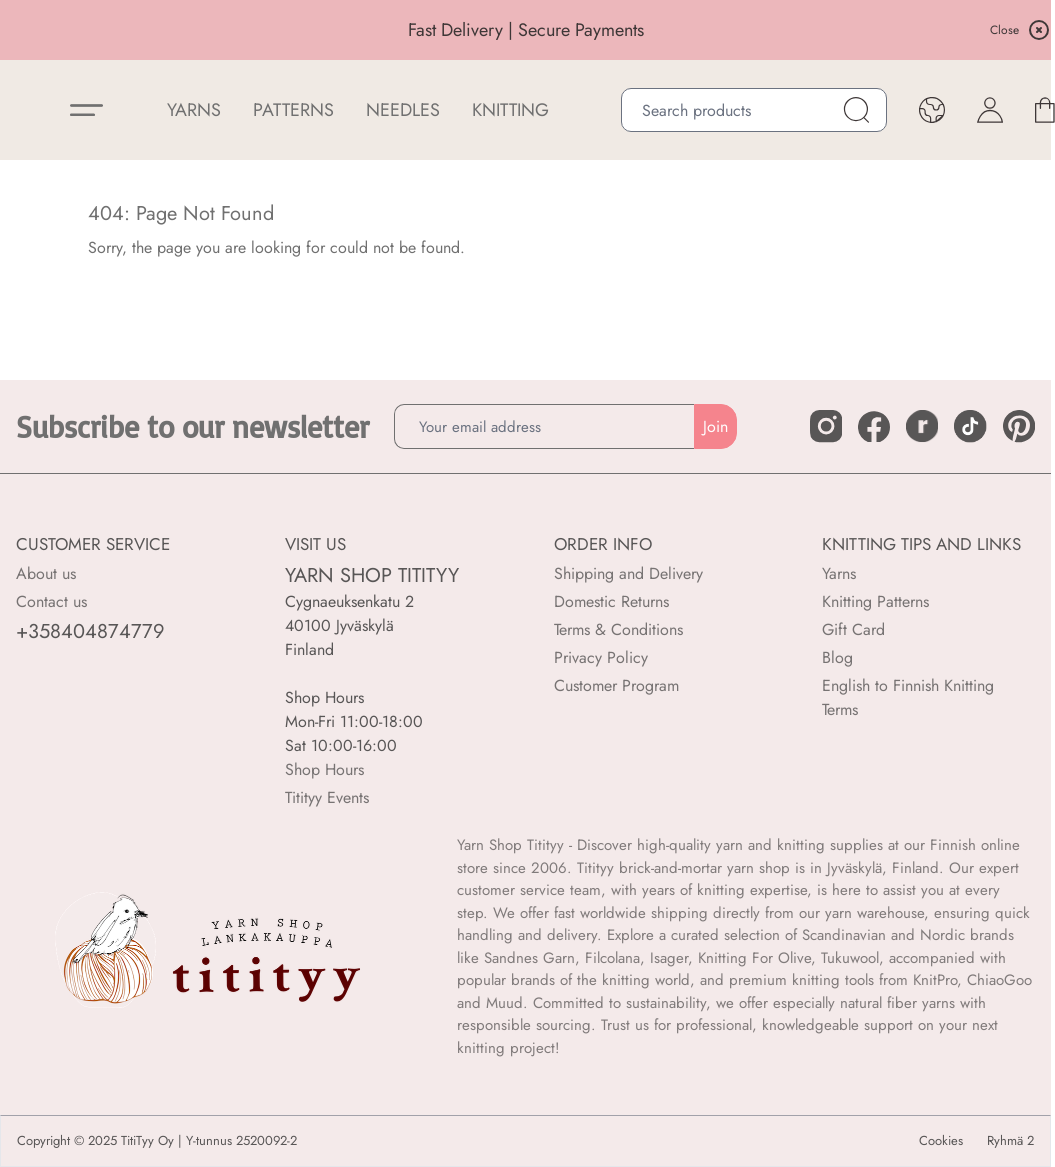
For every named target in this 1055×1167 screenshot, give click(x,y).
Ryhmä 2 (1010, 1141)
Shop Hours (324, 769)
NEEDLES (403, 110)
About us (46, 573)
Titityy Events (327, 797)
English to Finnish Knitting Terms (908, 697)
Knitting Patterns (875, 601)
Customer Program (616, 685)
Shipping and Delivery (628, 573)
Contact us (51, 601)
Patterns (293, 110)
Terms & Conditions (618, 629)
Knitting (510, 110)
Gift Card (853, 629)
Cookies (941, 1141)
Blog (837, 657)
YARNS (194, 110)
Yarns (839, 573)
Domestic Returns (611, 601)
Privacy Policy (601, 657)
